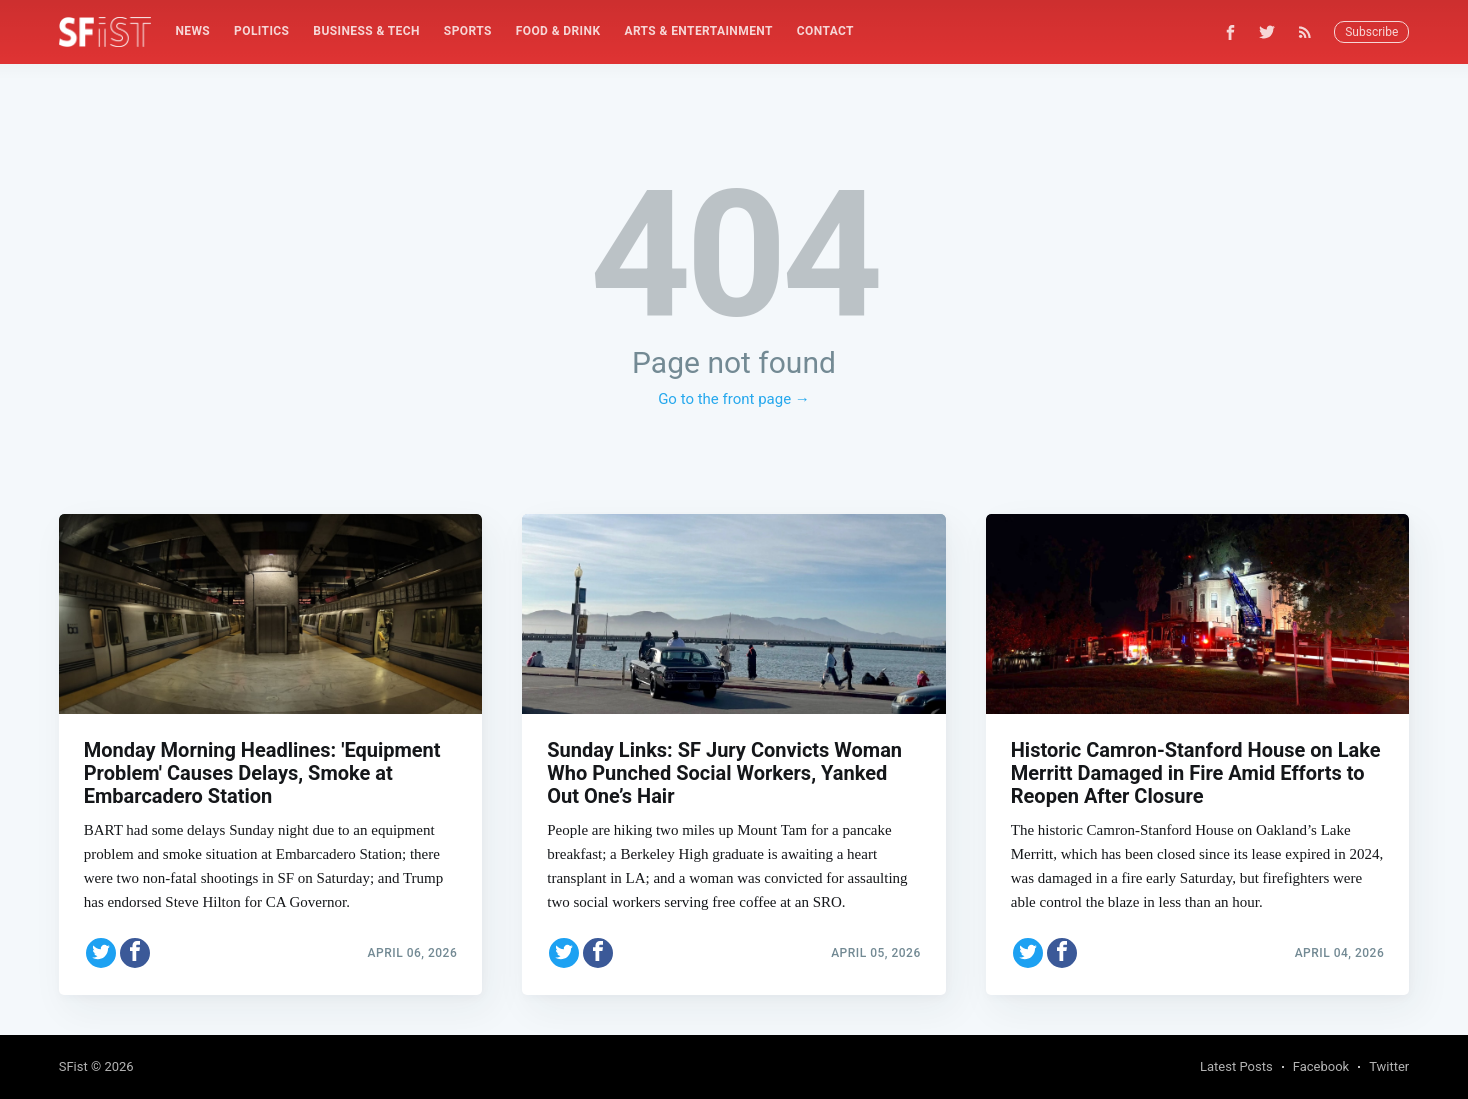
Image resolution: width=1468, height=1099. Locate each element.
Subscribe (1371, 32)
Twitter (1389, 1066)
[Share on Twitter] (101, 953)
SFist (73, 1066)
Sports (468, 31)
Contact (825, 31)
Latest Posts (1236, 1066)
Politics (261, 31)
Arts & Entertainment (698, 31)
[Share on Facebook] (135, 953)
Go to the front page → (734, 399)
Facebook (1321, 1066)
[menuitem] (192, 31)
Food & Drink (558, 31)
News (192, 31)
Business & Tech (366, 31)
